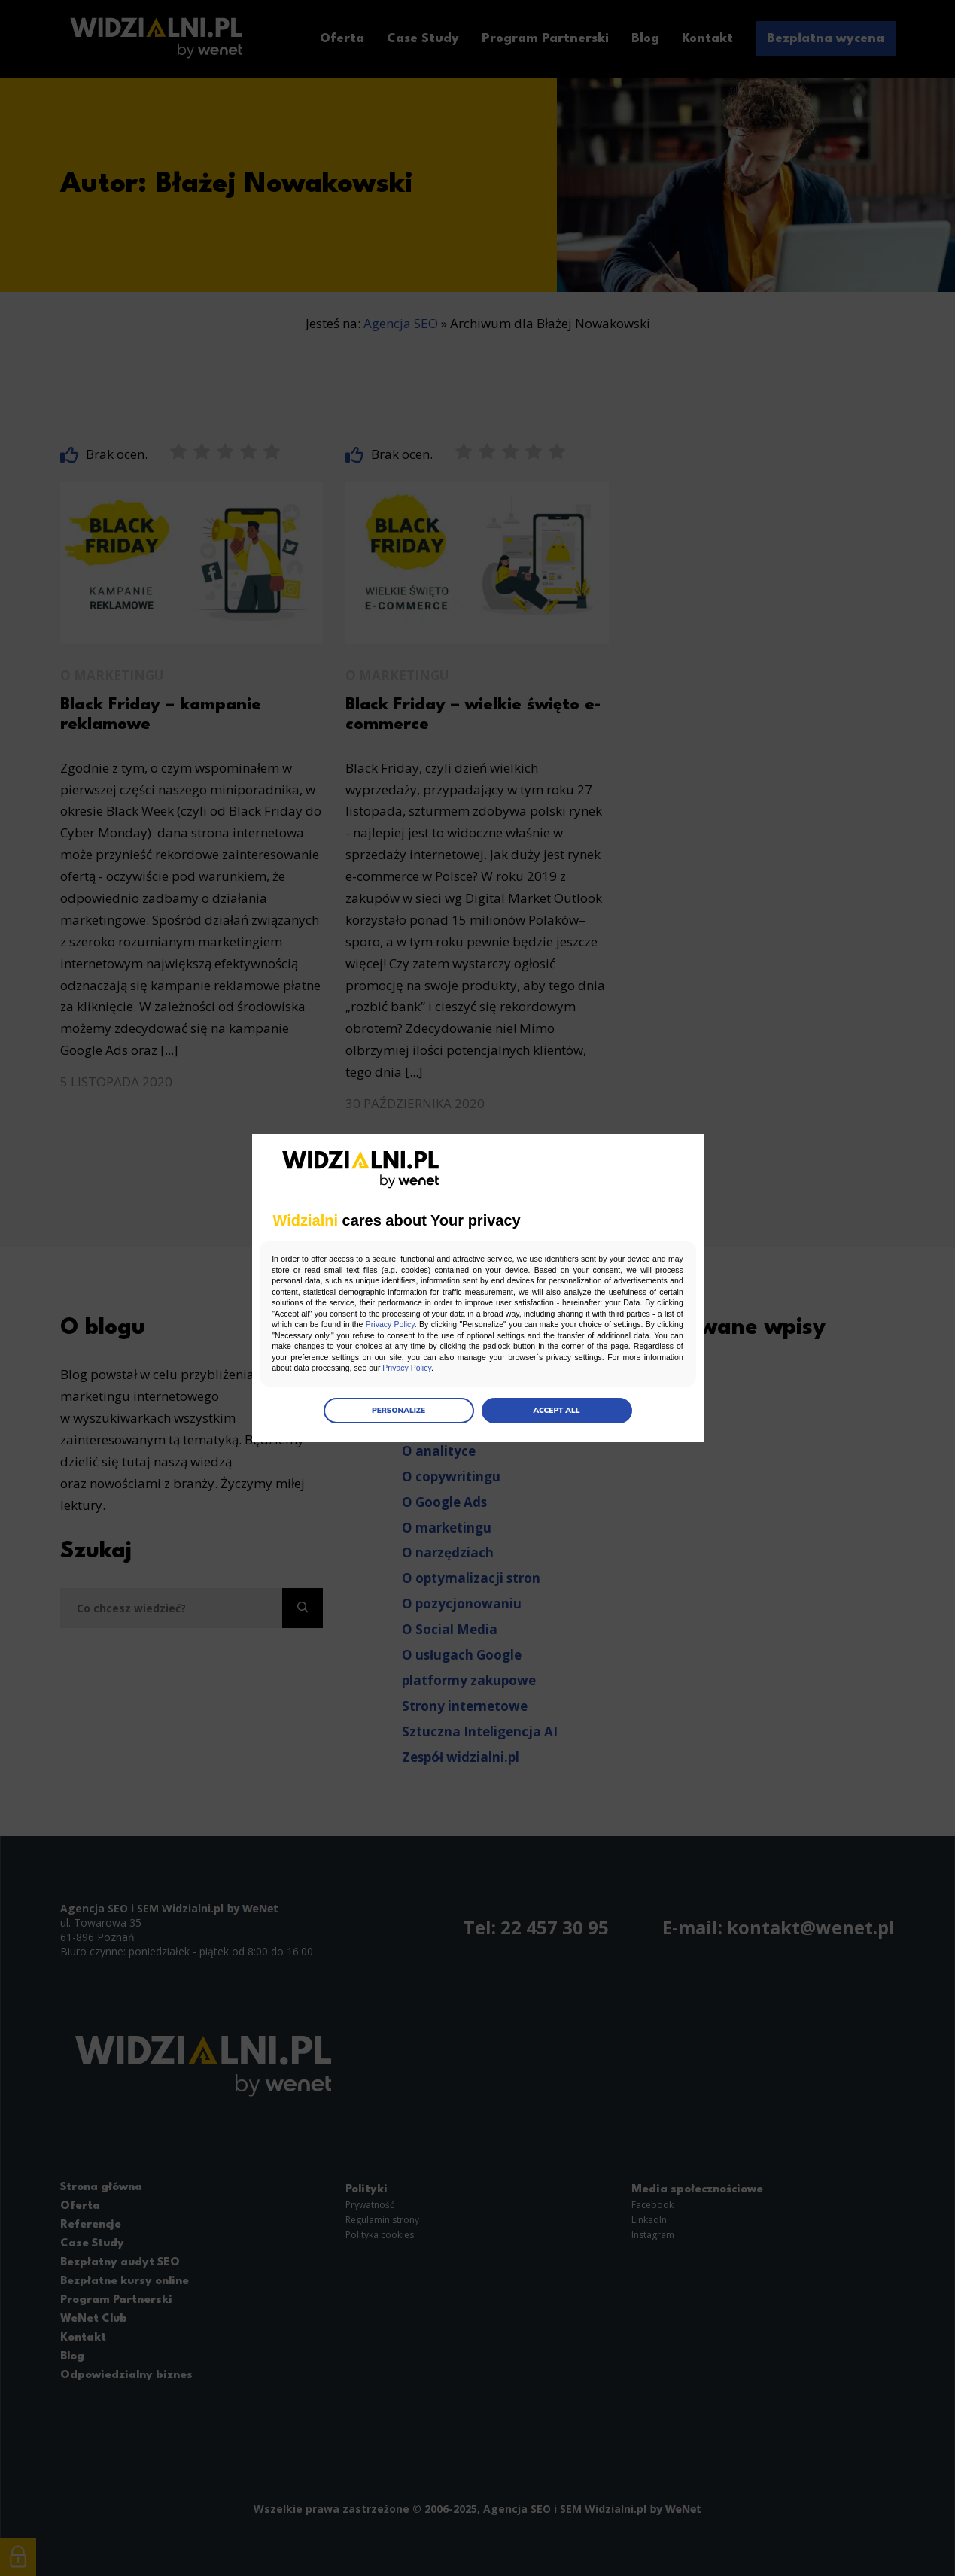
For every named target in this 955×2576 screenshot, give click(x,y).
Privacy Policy (561, 1324)
